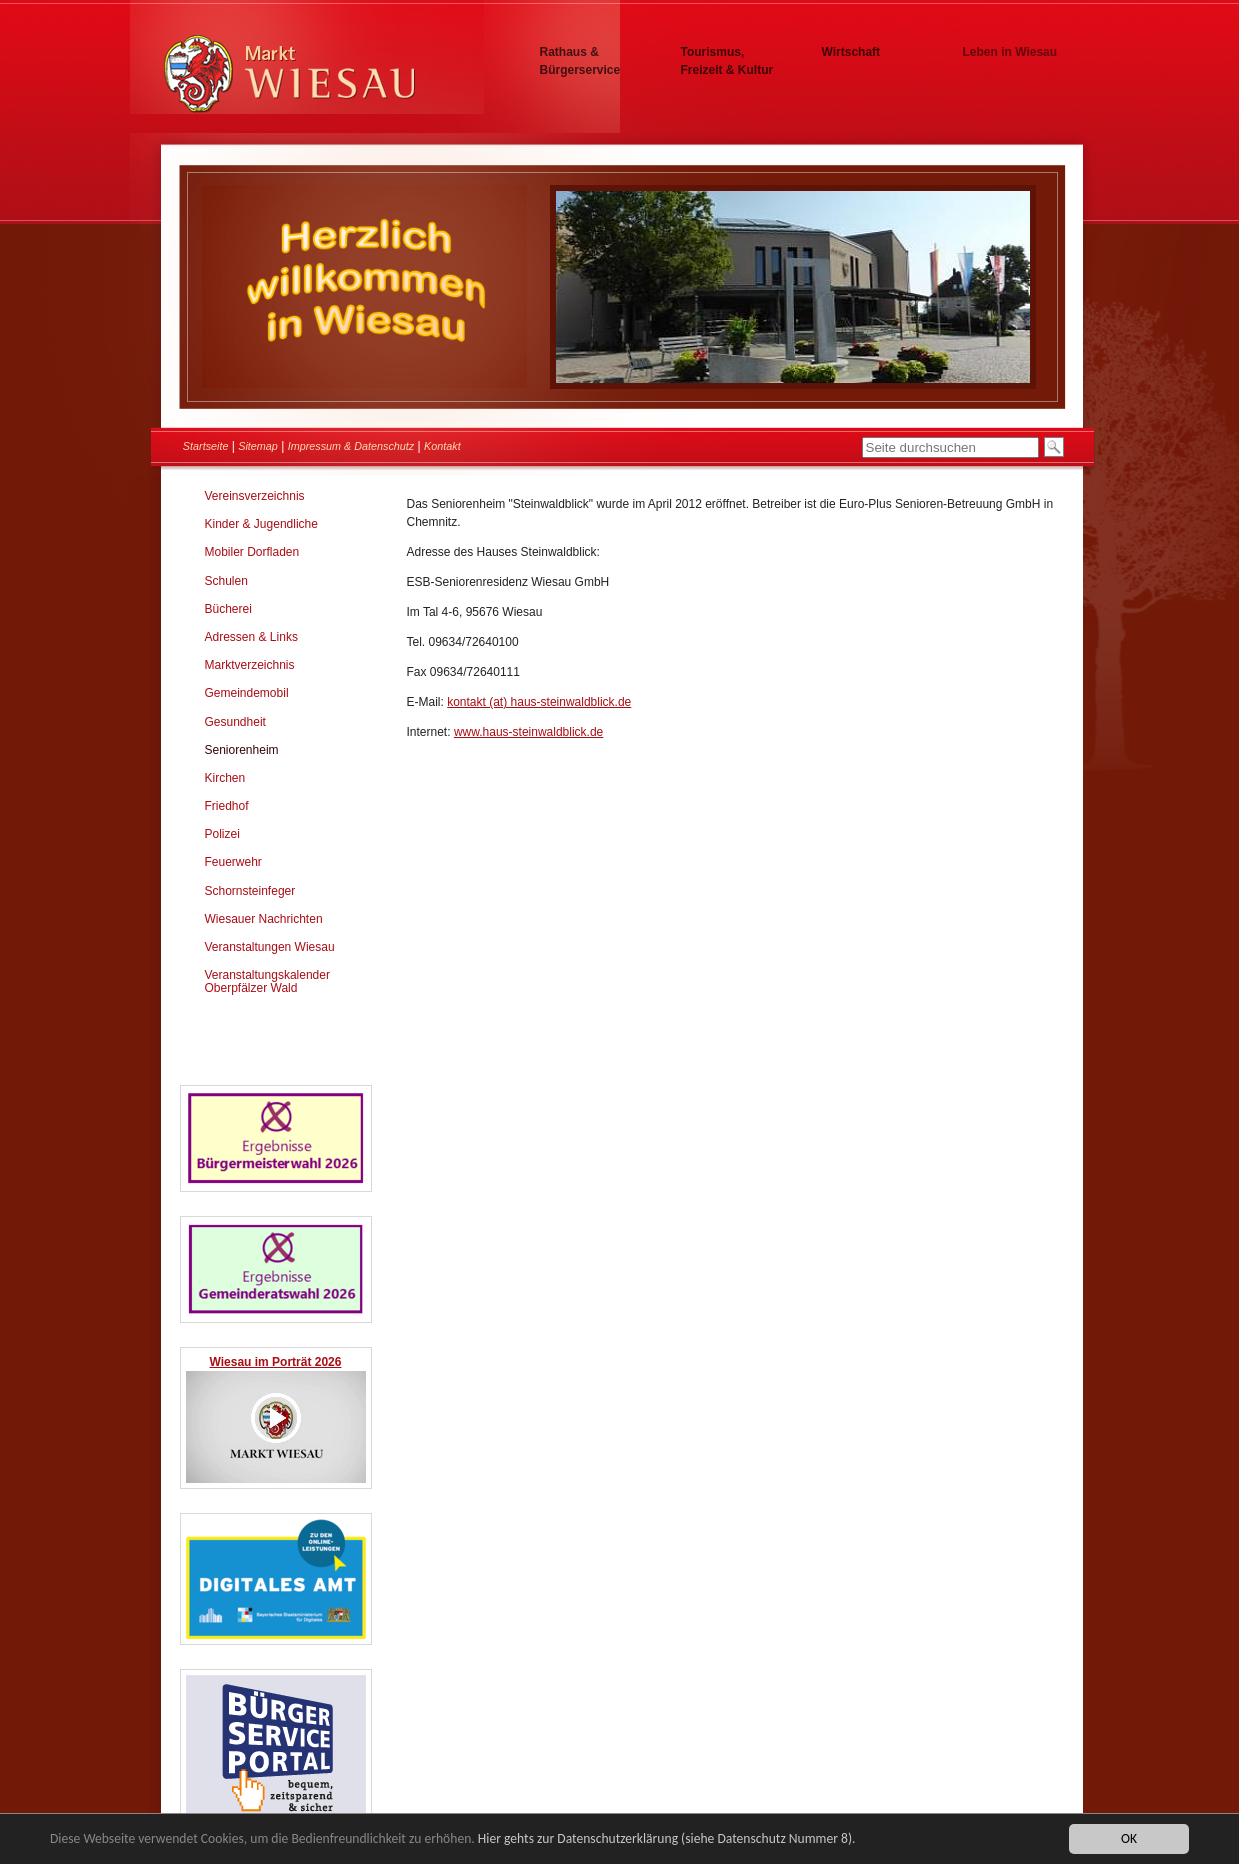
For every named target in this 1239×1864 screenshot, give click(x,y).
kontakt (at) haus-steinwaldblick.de (539, 702)
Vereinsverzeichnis (255, 496)
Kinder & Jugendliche (261, 524)
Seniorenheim (242, 750)
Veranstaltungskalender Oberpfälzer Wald (267, 981)
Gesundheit (235, 722)
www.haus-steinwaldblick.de (528, 732)
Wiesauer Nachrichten (264, 919)
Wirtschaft (851, 52)
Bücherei (228, 609)
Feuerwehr (233, 862)
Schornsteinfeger (250, 891)
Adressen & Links (251, 637)
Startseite (206, 446)
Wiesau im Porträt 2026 (276, 1362)
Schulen (226, 581)
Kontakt (442, 446)
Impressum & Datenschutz (351, 446)
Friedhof (227, 806)
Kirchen (225, 778)
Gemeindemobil (247, 693)
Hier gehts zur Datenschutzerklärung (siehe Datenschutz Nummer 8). (667, 1839)
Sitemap (258, 446)
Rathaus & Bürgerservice (580, 61)
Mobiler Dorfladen (252, 552)
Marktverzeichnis (250, 665)
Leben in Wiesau (1010, 52)
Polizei (222, 834)
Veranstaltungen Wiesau (270, 947)
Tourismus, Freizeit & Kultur (727, 61)
